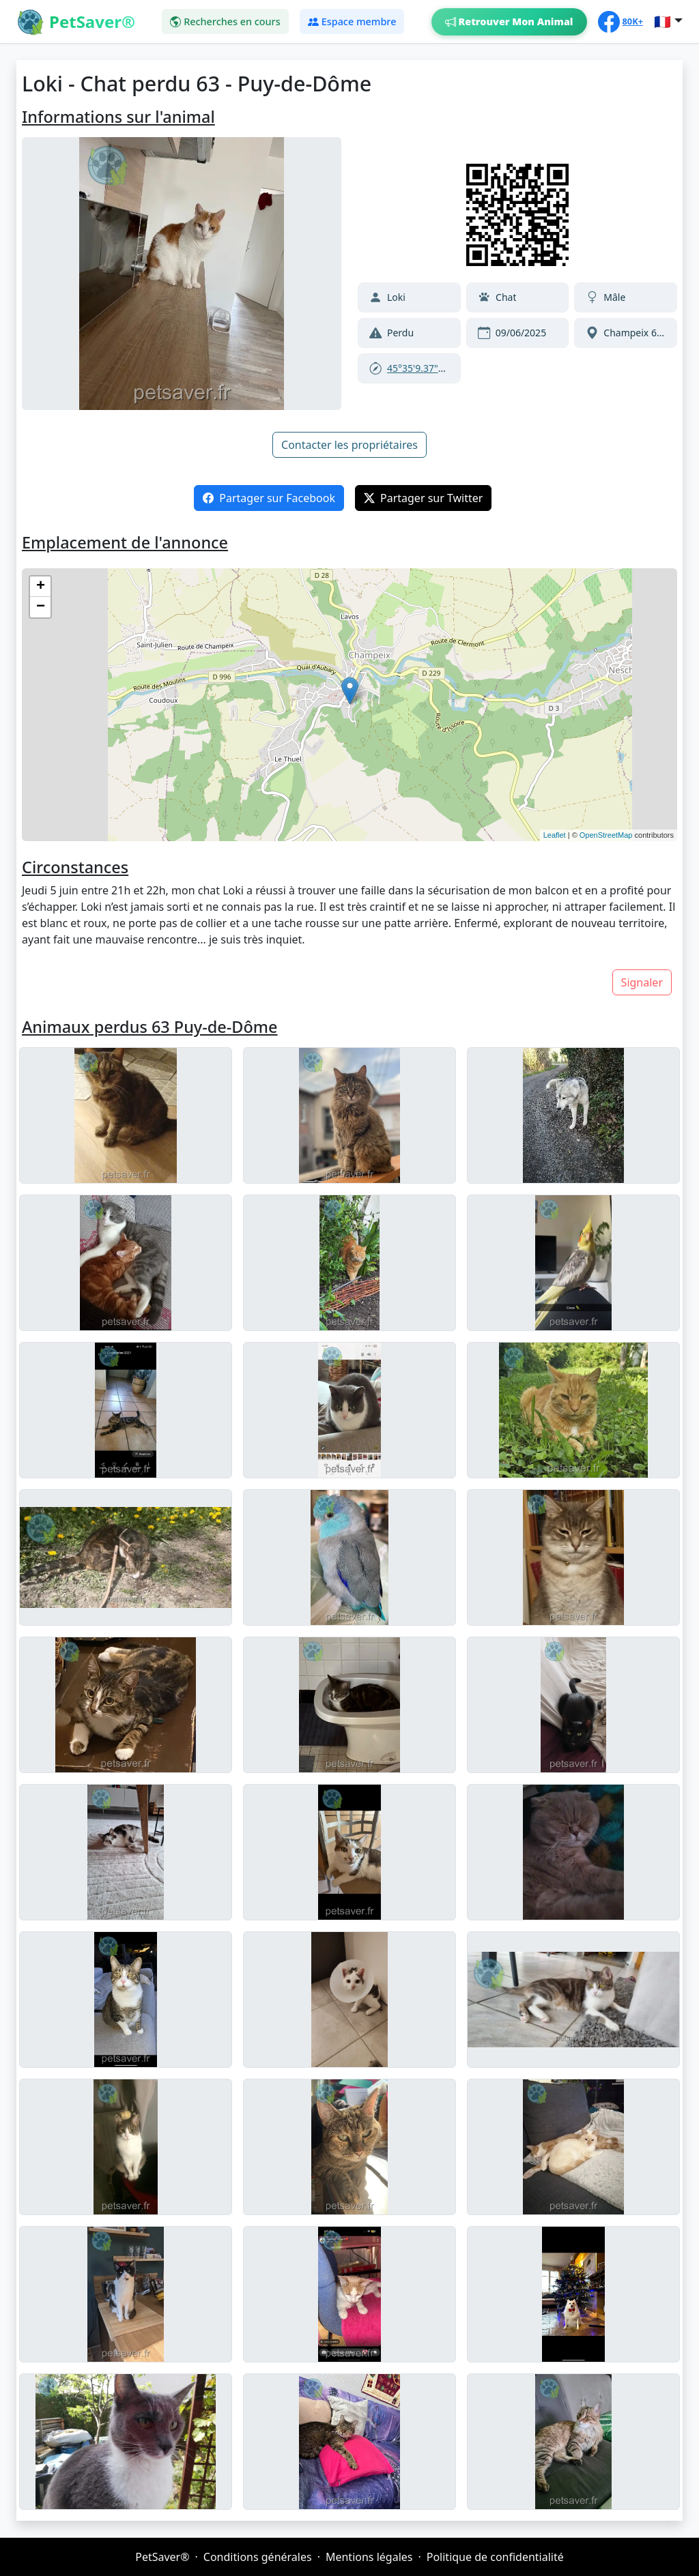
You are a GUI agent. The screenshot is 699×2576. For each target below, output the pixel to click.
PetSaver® (162, 2556)
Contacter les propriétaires (349, 444)
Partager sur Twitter (423, 498)
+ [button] (40, 586)
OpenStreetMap (606, 835)
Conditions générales (257, 2556)
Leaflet (554, 835)
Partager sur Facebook (269, 498)
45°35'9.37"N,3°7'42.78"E (443, 368)
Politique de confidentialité (495, 2556)
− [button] (40, 607)
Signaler (642, 982)
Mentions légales (369, 2556)
